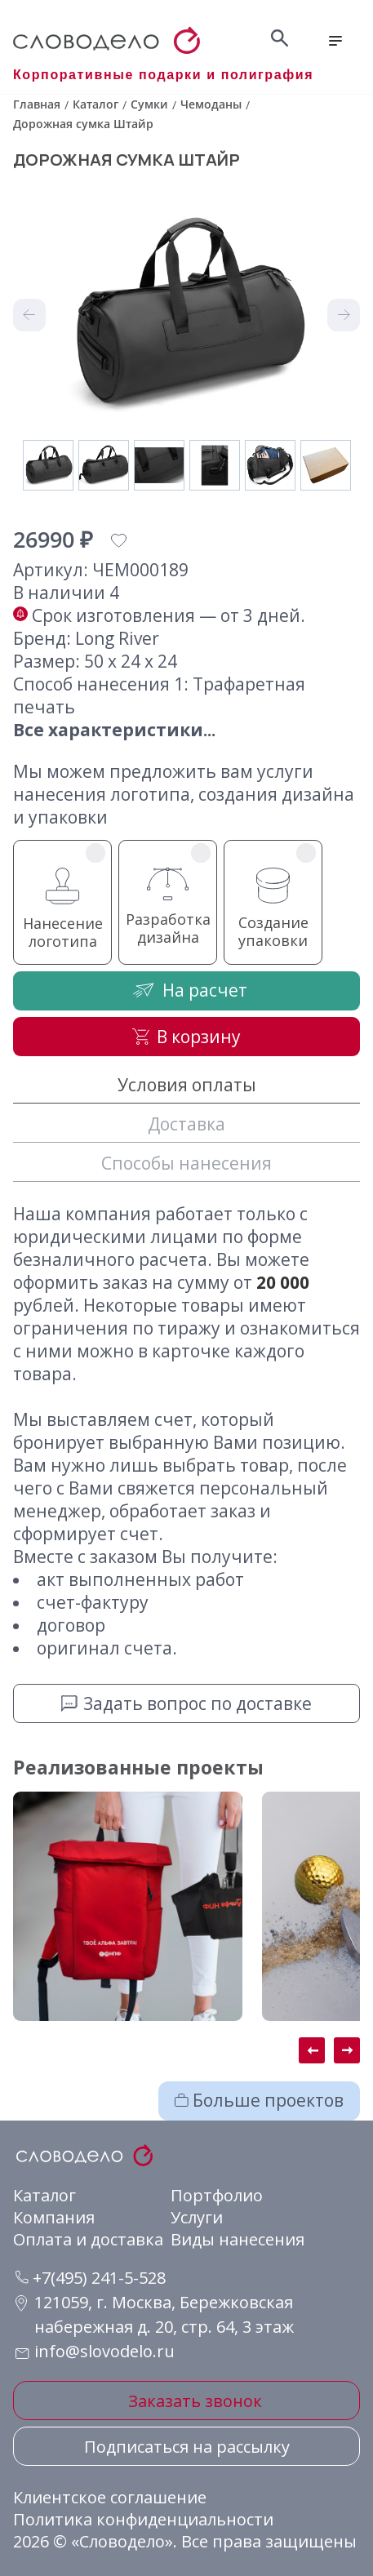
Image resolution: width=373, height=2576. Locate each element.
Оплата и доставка (88, 2239)
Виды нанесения (237, 2239)
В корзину (186, 1036)
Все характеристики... (114, 729)
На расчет (187, 989)
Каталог (44, 2195)
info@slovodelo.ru (104, 2351)
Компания (54, 2217)
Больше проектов (259, 2100)
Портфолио (217, 2195)
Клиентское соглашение (109, 2497)
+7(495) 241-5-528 (91, 2278)
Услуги (197, 2217)
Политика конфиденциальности (143, 2519)
